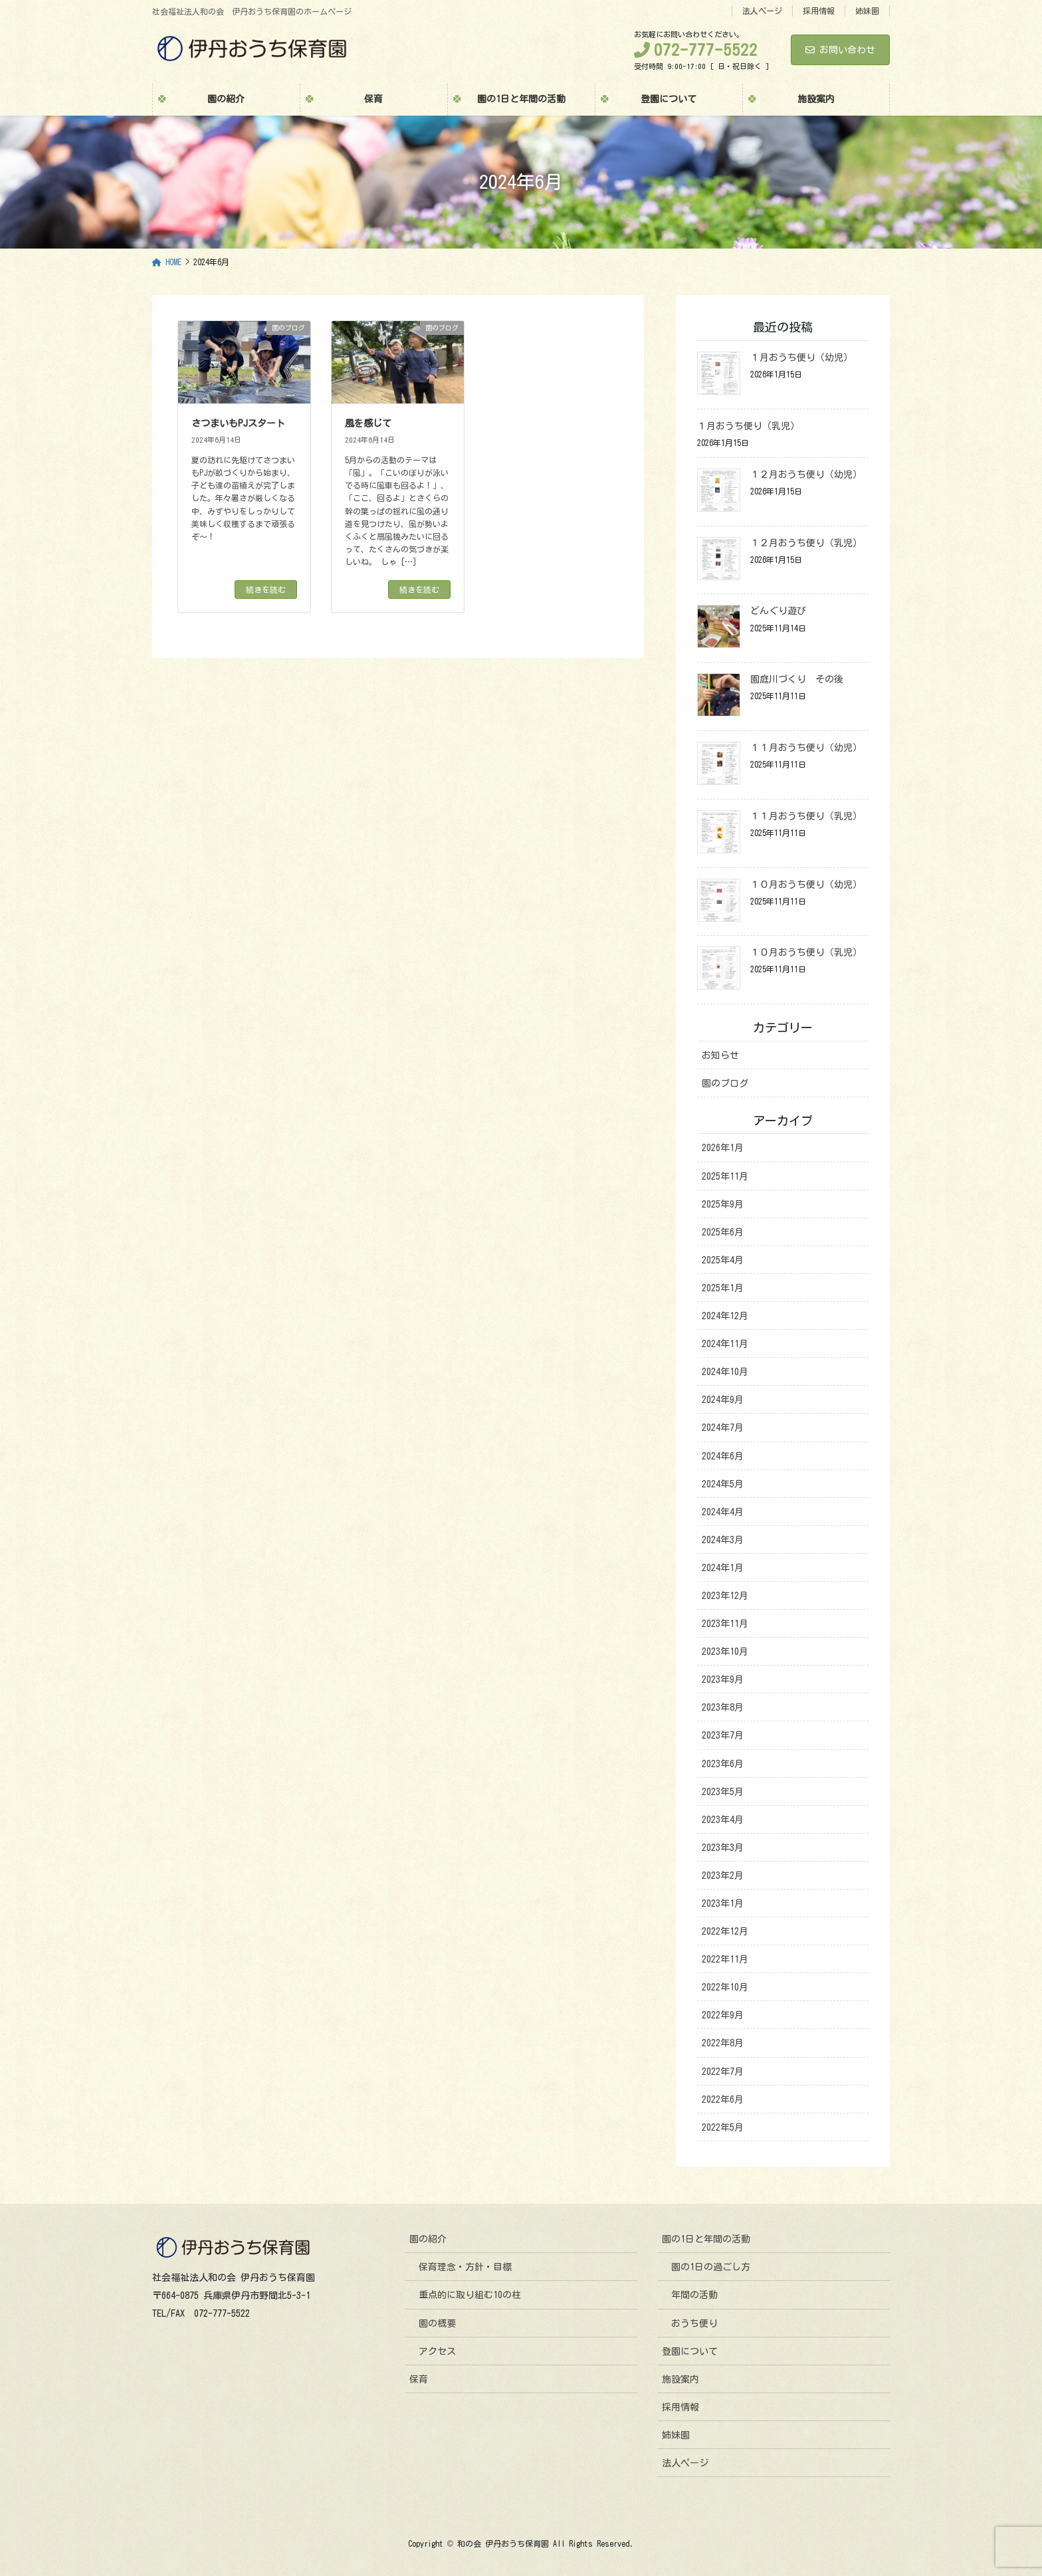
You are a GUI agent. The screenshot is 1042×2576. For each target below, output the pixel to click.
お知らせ (720, 1055)
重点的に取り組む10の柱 (470, 2295)
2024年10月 (725, 1371)
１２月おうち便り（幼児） (806, 474)
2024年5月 (723, 1484)
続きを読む (266, 589)
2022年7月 (723, 2071)
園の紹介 (428, 2239)
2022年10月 (725, 1987)
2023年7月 (723, 1735)
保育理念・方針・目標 (465, 2267)
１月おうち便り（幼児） (801, 357)
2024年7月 (723, 1427)
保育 (418, 2379)
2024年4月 (723, 1512)
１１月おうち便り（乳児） (806, 816)
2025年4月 (723, 1260)
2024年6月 (723, 1456)
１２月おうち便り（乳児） (806, 543)
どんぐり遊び (778, 610)
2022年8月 (723, 2043)
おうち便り (694, 2323)
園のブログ (725, 1083)
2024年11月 (725, 1343)
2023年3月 (723, 1847)
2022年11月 (725, 1959)
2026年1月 (723, 1147)
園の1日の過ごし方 (710, 2267)
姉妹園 (867, 11)
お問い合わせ (840, 49)
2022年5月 (723, 2127)
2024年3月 (723, 1540)
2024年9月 (723, 1399)
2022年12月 (725, 1931)
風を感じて (368, 423)
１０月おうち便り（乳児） (806, 952)
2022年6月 (723, 2099)
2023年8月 (723, 1707)
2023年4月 (723, 1819)
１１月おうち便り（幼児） (806, 747)
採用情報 (819, 11)
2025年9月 (723, 1204)
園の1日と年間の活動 (706, 2239)
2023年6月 (723, 1764)
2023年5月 (723, 1791)
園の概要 (437, 2323)
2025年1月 (723, 1288)
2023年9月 (723, 1679)
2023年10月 (725, 1651)
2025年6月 (723, 1232)
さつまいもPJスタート (238, 423)
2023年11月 (725, 1623)
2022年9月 (723, 2015)
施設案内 (680, 2379)
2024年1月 (723, 1567)
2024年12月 (725, 1316)
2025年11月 (725, 1176)
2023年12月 (725, 1595)
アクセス (437, 2351)
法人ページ (762, 11)
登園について (690, 2351)
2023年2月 (723, 1875)
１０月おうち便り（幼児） (806, 884)
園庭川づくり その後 (796, 679)
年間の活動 (694, 2295)
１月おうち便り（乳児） (748, 426)
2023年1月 (723, 1903)
